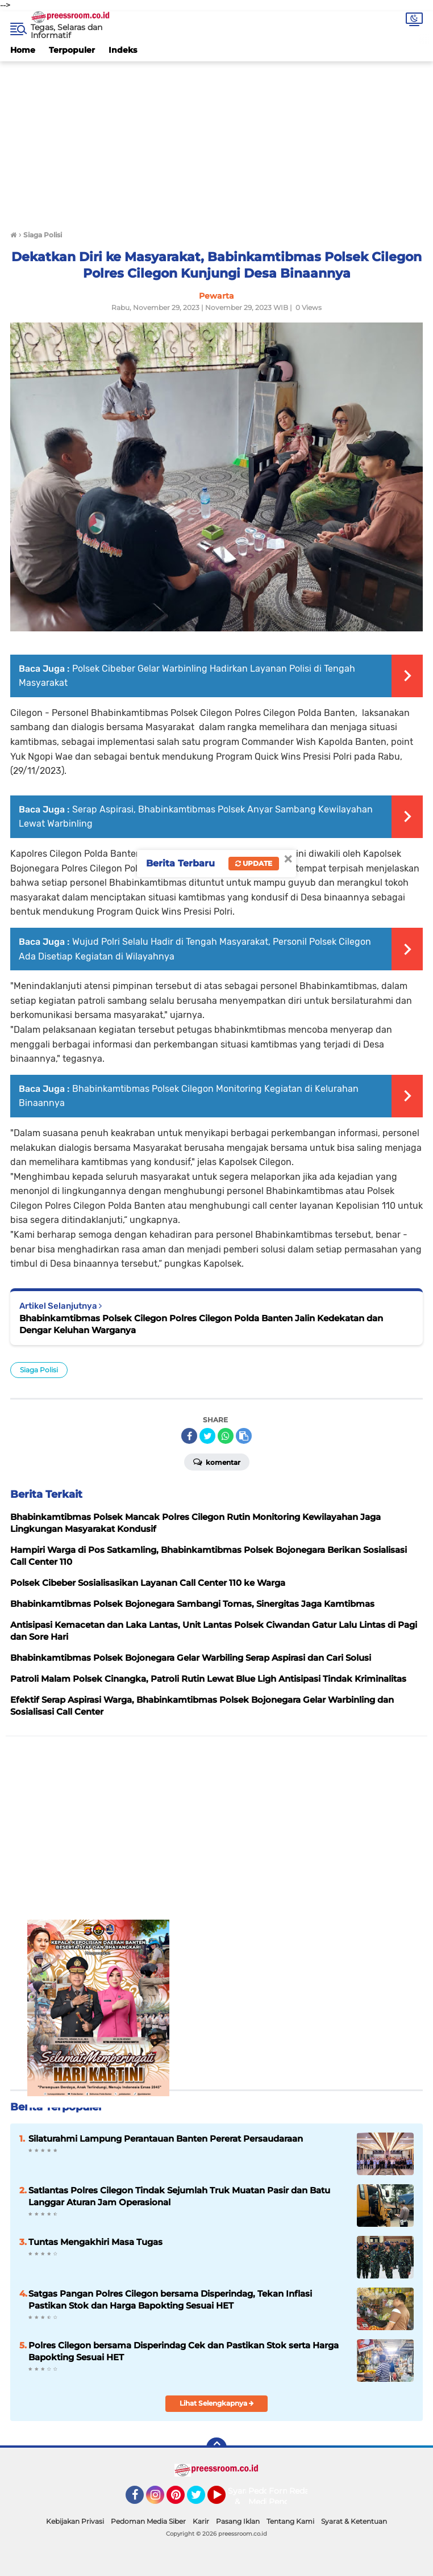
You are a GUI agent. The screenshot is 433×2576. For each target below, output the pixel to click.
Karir (201, 2521)
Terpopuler (72, 50)
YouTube (224, 2500)
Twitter (201, 2500)
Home (22, 50)
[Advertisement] (216, 140)
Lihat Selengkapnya (217, 2403)
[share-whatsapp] (226, 1436)
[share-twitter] (207, 1436)
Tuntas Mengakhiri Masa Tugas (95, 2241)
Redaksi (304, 2491)
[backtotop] (216, 2447)
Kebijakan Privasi (75, 2521)
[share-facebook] (189, 1436)
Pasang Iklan (238, 2521)
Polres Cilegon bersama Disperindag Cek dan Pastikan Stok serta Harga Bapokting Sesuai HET (183, 2351)
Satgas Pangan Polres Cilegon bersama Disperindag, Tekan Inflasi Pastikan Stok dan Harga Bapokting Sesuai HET (170, 2299)
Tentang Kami (290, 2521)
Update (253, 863)
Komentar (216, 1461)
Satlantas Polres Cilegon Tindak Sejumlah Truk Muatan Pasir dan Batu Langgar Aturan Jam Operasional (179, 2196)
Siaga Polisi (39, 1370)
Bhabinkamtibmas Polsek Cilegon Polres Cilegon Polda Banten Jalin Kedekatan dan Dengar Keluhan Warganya (201, 1324)
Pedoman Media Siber (148, 2521)
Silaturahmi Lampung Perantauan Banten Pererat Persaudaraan (165, 2138)
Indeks (123, 50)
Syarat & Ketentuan (354, 2521)
